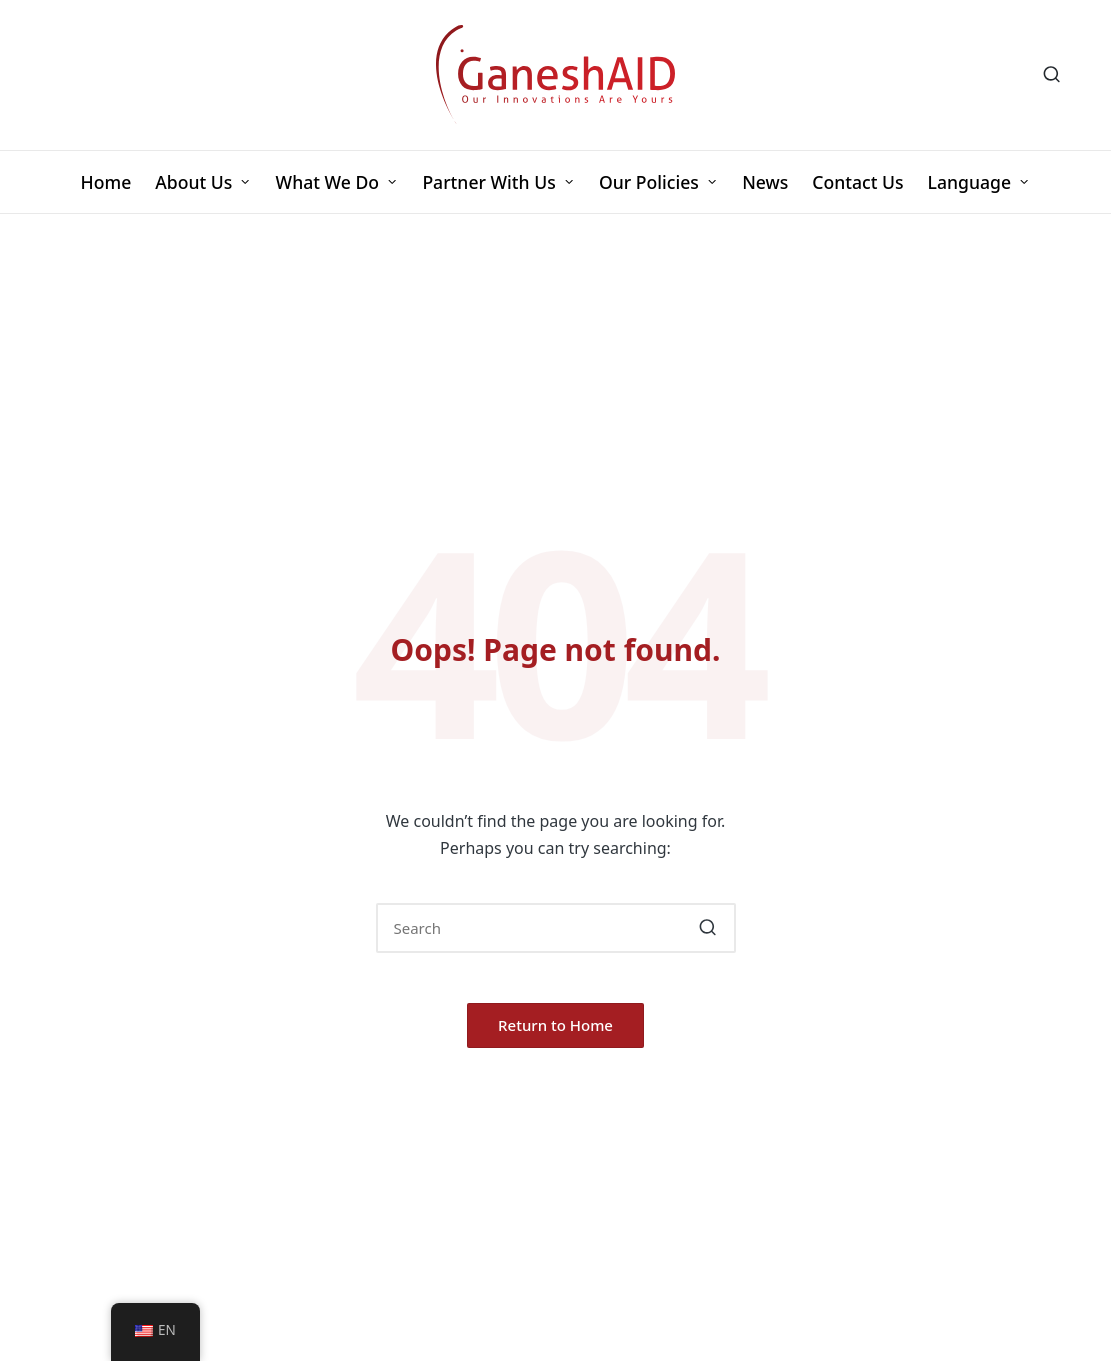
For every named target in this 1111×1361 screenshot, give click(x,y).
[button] (708, 928)
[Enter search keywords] (556, 928)
